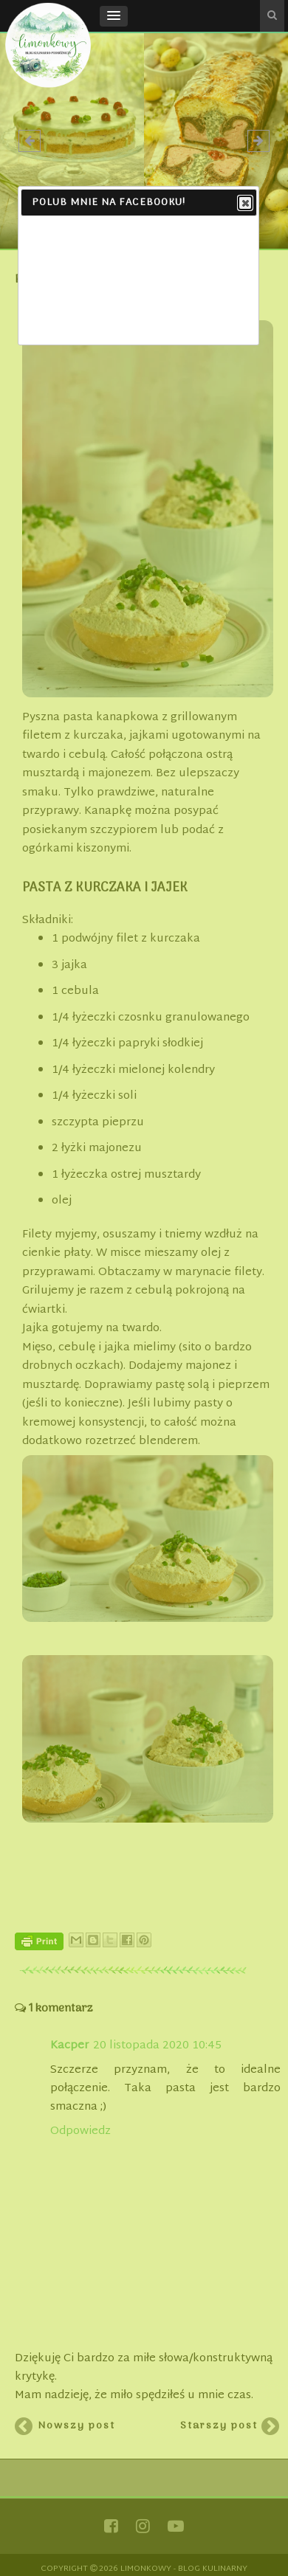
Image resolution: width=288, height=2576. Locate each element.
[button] (114, 16)
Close (244, 203)
